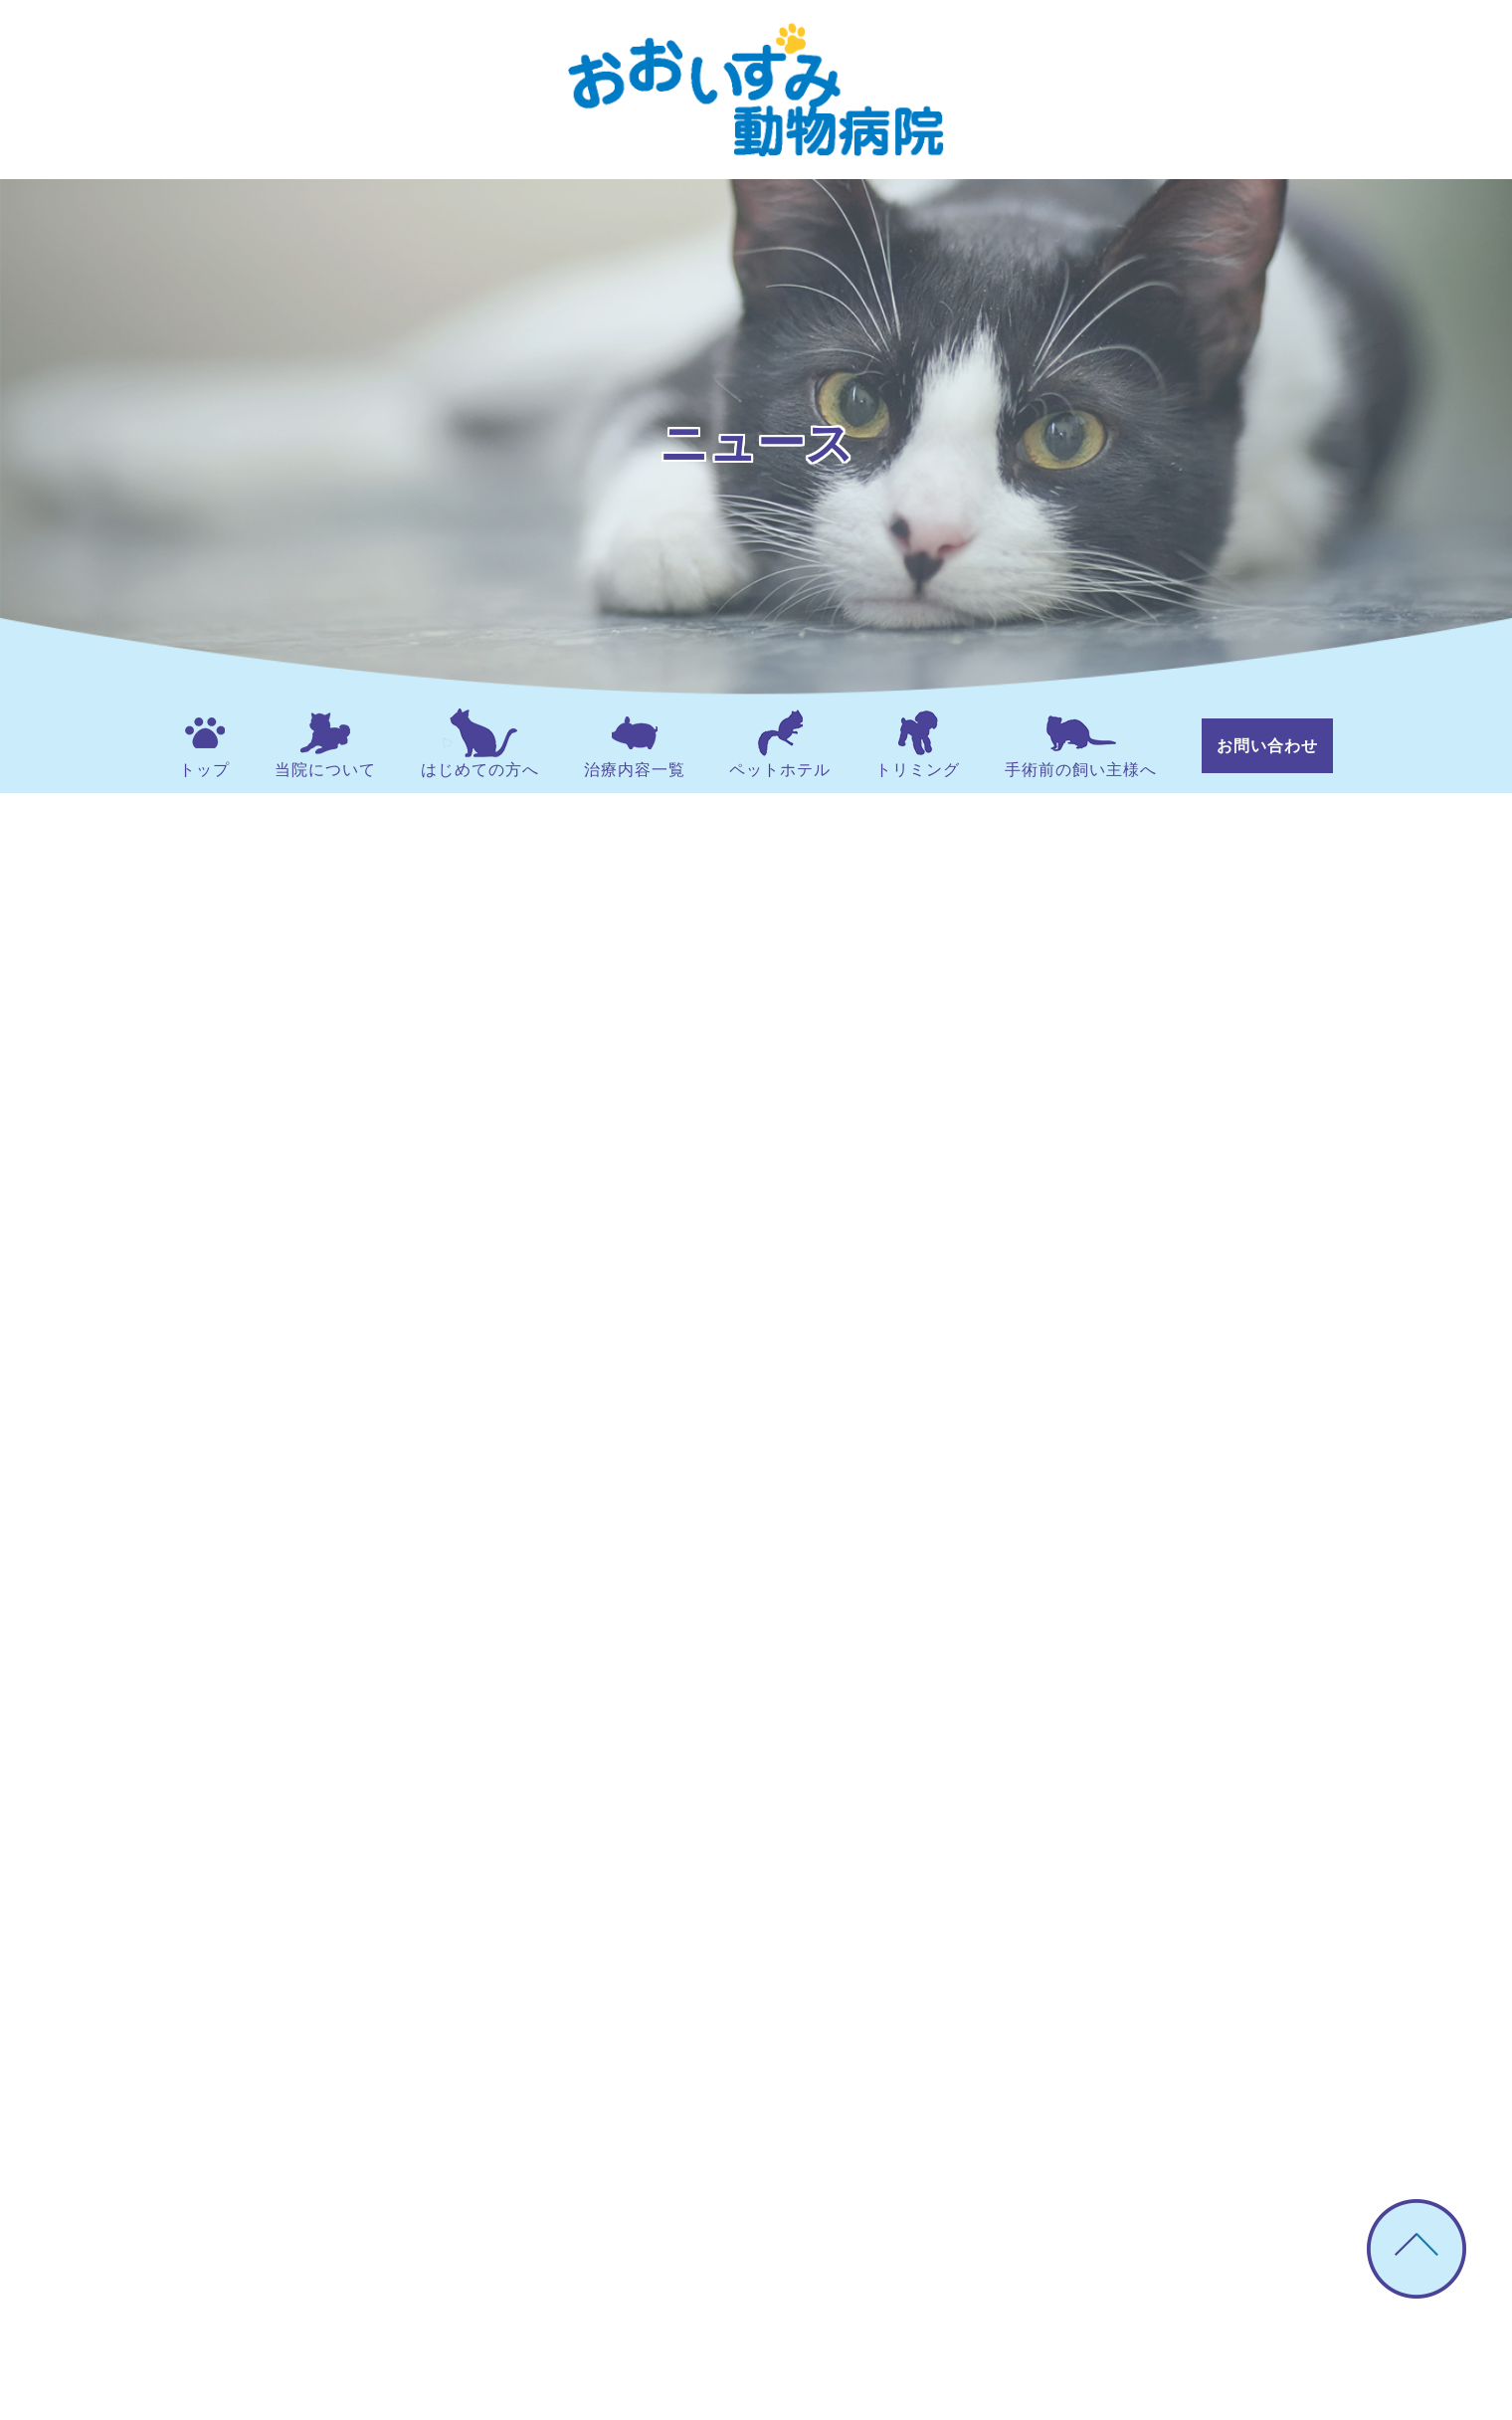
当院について (325, 743)
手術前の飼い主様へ (1081, 743)
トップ (204, 743)
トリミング (917, 743)
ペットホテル (780, 743)
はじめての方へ (480, 743)
